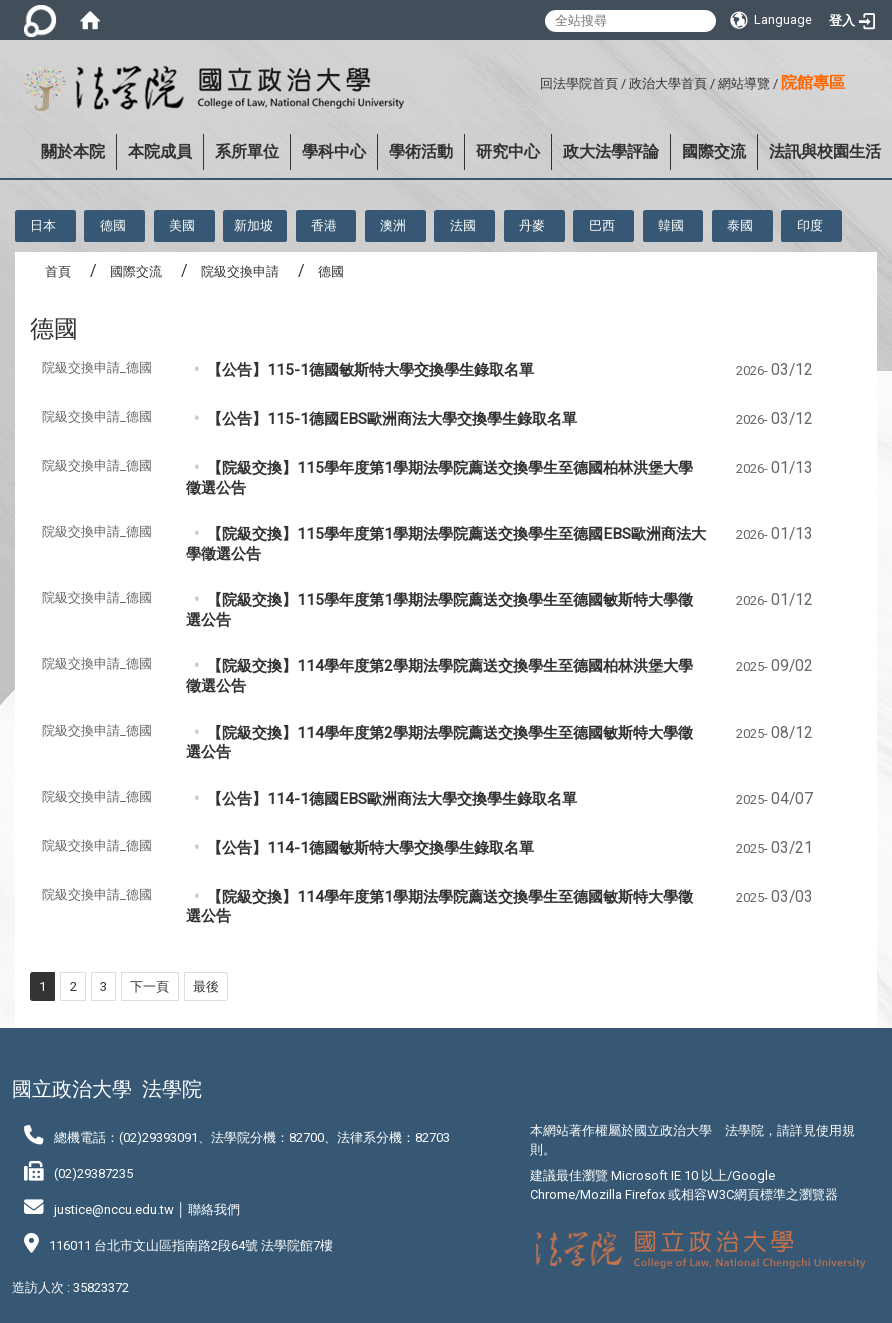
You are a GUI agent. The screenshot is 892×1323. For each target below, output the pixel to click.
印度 (810, 225)
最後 (206, 986)
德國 (113, 225)
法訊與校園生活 (825, 151)
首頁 (58, 271)
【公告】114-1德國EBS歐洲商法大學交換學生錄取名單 (392, 799)
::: (532, 80)
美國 (182, 225)
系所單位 (247, 151)
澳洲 (393, 225)
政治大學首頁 (668, 83)
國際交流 (714, 151)
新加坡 (253, 225)
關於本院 (73, 151)
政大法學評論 (611, 151)
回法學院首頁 (579, 83)
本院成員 (160, 151)
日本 (43, 225)
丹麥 (532, 225)
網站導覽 (744, 83)
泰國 (740, 225)
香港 (324, 225)
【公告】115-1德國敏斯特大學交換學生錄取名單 (370, 370)
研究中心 (508, 151)
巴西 (602, 225)
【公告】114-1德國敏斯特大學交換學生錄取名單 (370, 848)
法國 (463, 225)
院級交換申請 (240, 271)
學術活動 (421, 151)
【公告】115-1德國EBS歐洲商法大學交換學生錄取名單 (392, 419)
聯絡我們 (214, 1209)
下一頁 (149, 986)
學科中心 (334, 151)
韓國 (671, 225)
